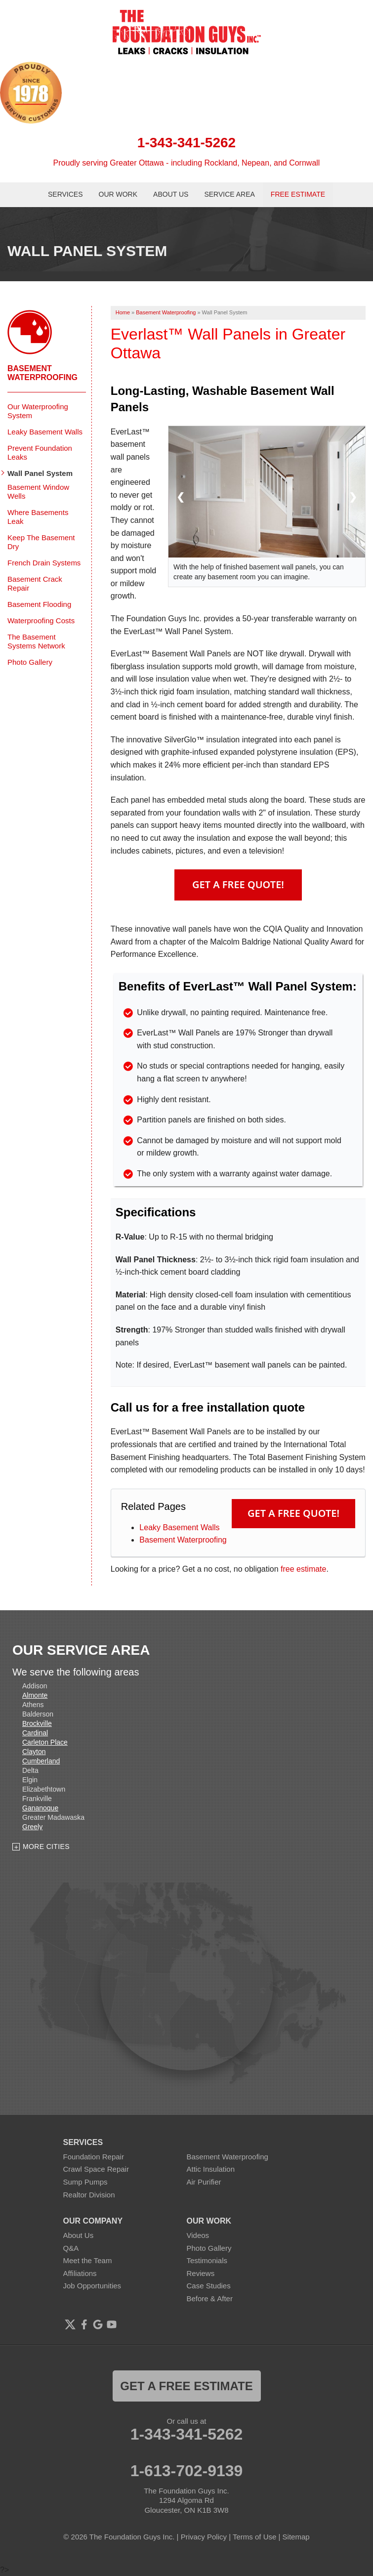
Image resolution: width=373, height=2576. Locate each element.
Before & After (210, 2298)
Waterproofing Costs (41, 620)
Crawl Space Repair (96, 2169)
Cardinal (35, 1733)
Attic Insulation (211, 2169)
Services (65, 194)
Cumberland (41, 1761)
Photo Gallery (29, 662)
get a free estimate (186, 2386)
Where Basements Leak (37, 516)
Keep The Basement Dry (41, 542)
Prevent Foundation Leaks (39, 452)
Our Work (118, 194)
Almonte (34, 1695)
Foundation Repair (93, 2156)
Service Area (229, 194)
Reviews (201, 2273)
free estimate (303, 1569)
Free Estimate (298, 194)
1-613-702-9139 (186, 2471)
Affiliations (80, 2273)
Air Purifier (204, 2182)
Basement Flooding (39, 604)
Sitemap (296, 2537)
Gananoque (40, 1808)
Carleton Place (45, 1742)
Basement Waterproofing (182, 1540)
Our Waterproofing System (37, 411)
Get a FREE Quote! (293, 1513)
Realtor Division (89, 2194)
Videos (198, 2235)
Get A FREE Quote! (238, 884)
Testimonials (207, 2260)
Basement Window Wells (38, 491)
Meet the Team (87, 2260)
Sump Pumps (85, 2182)
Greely (32, 1827)
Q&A (71, 2248)
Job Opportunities (92, 2285)
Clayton (33, 1752)
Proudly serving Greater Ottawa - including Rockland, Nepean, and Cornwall (186, 163)
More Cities (46, 1846)
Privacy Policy (204, 2537)
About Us (170, 194)
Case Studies (209, 2285)
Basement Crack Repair (34, 583)
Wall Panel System (40, 473)
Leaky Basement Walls (179, 1527)
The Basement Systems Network (36, 641)
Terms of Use (254, 2537)
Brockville (37, 1723)
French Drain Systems (44, 562)
